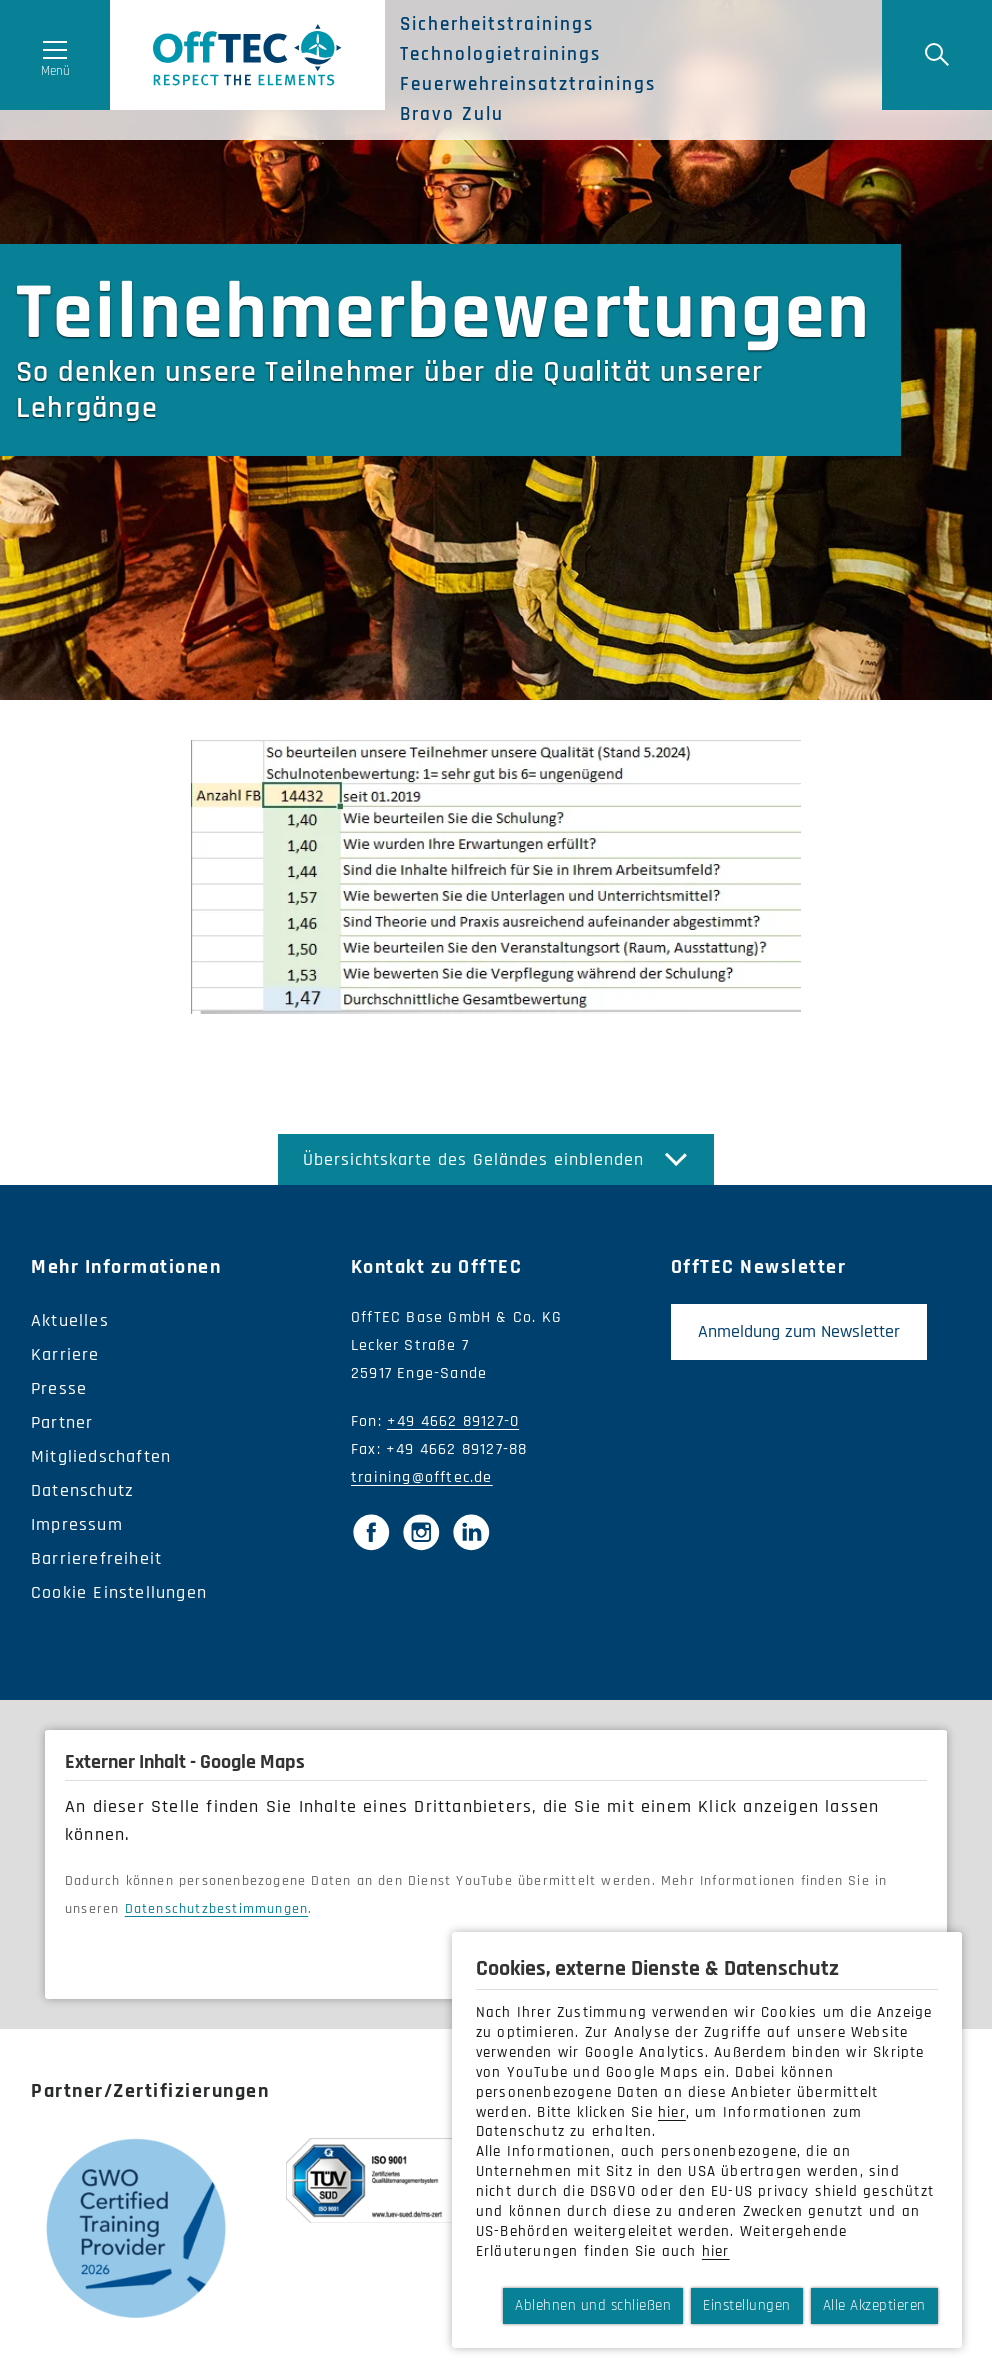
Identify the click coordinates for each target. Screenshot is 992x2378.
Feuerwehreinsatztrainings (528, 85)
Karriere (65, 1354)
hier (672, 2112)
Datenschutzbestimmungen (217, 1909)
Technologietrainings (500, 55)
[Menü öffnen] (55, 55)
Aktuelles (70, 1320)
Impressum (77, 1524)
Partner (62, 1422)
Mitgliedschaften (101, 1456)
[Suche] (937, 55)
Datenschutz (82, 1490)
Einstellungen (747, 2305)
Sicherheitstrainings (497, 25)
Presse (59, 1388)
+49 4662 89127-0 (453, 1421)
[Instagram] (421, 1532)
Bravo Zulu (452, 115)
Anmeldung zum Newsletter (799, 1331)
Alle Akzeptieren (874, 2305)
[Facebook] (371, 1532)
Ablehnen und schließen (593, 2305)
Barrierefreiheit (96, 1558)
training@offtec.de (422, 1477)
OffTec (247, 55)
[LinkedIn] (471, 1532)
